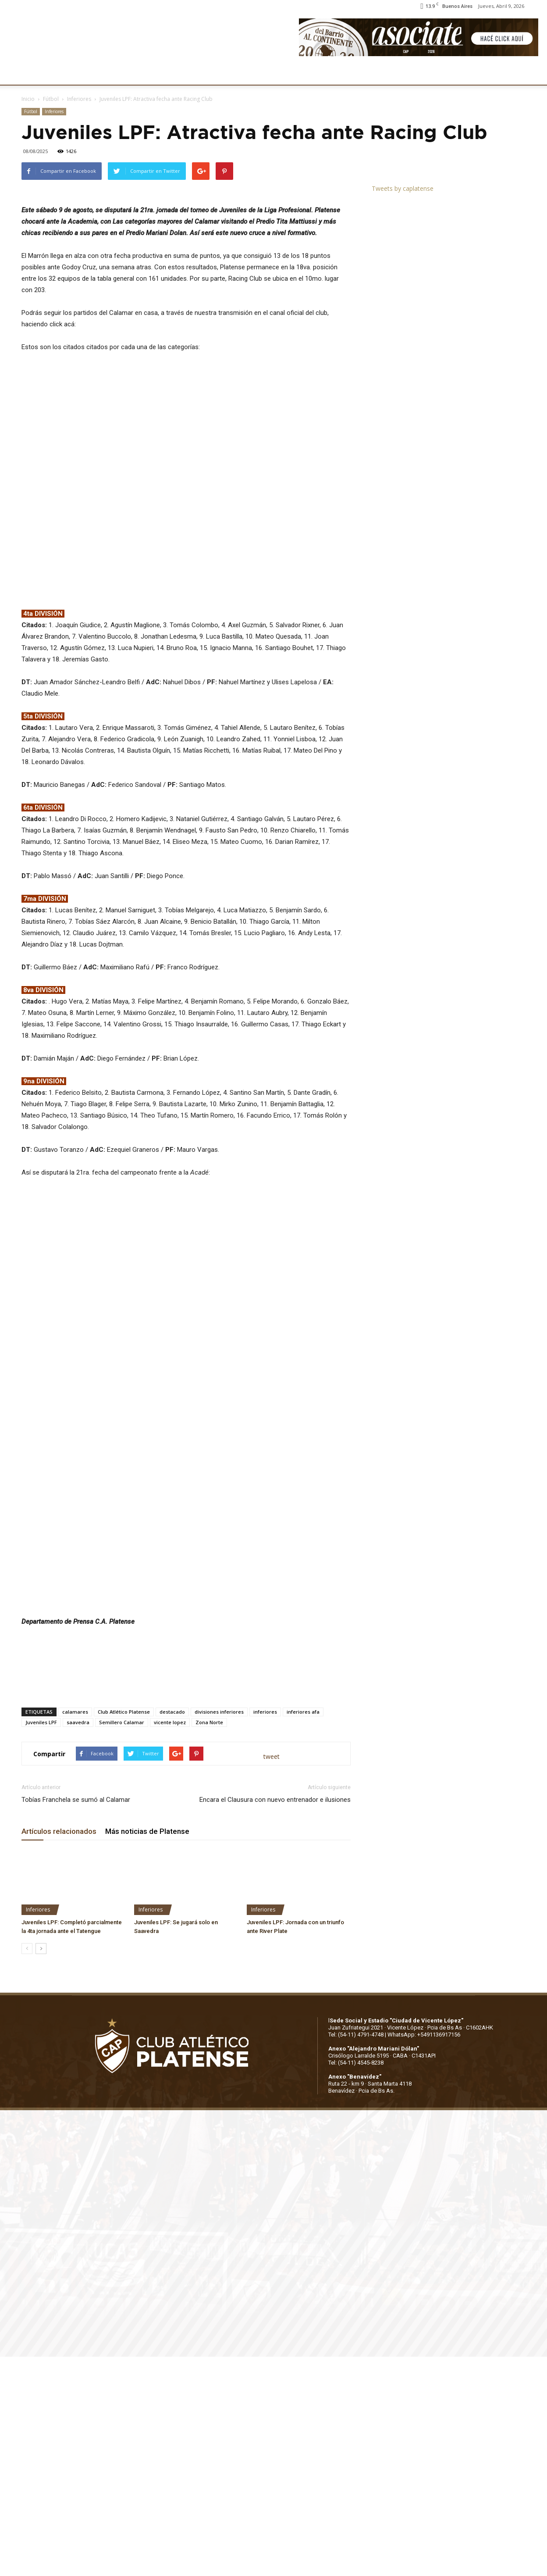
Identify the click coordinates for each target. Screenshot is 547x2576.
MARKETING (226, 73)
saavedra (78, 1942)
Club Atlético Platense (124, 1931)
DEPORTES (178, 73)
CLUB (36, 73)
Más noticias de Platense (147, 2051)
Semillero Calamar (121, 1942)
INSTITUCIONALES (85, 73)
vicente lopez (170, 1942)
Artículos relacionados (58, 2051)
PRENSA (270, 73)
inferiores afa (303, 1931)
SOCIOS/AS (313, 73)
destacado (172, 1931)
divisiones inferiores (219, 1931)
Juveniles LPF (41, 1942)
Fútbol (51, 99)
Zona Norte (209, 1942)
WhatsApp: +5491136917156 (423, 2254)
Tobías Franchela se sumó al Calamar (75, 2019)
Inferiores (79, 99)
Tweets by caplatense (402, 188)
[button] (532, 73)
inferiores (265, 1931)
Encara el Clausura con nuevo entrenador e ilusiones (275, 2019)
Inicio (28, 99)
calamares (75, 1931)
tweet (271, 1976)
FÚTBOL (137, 73)
